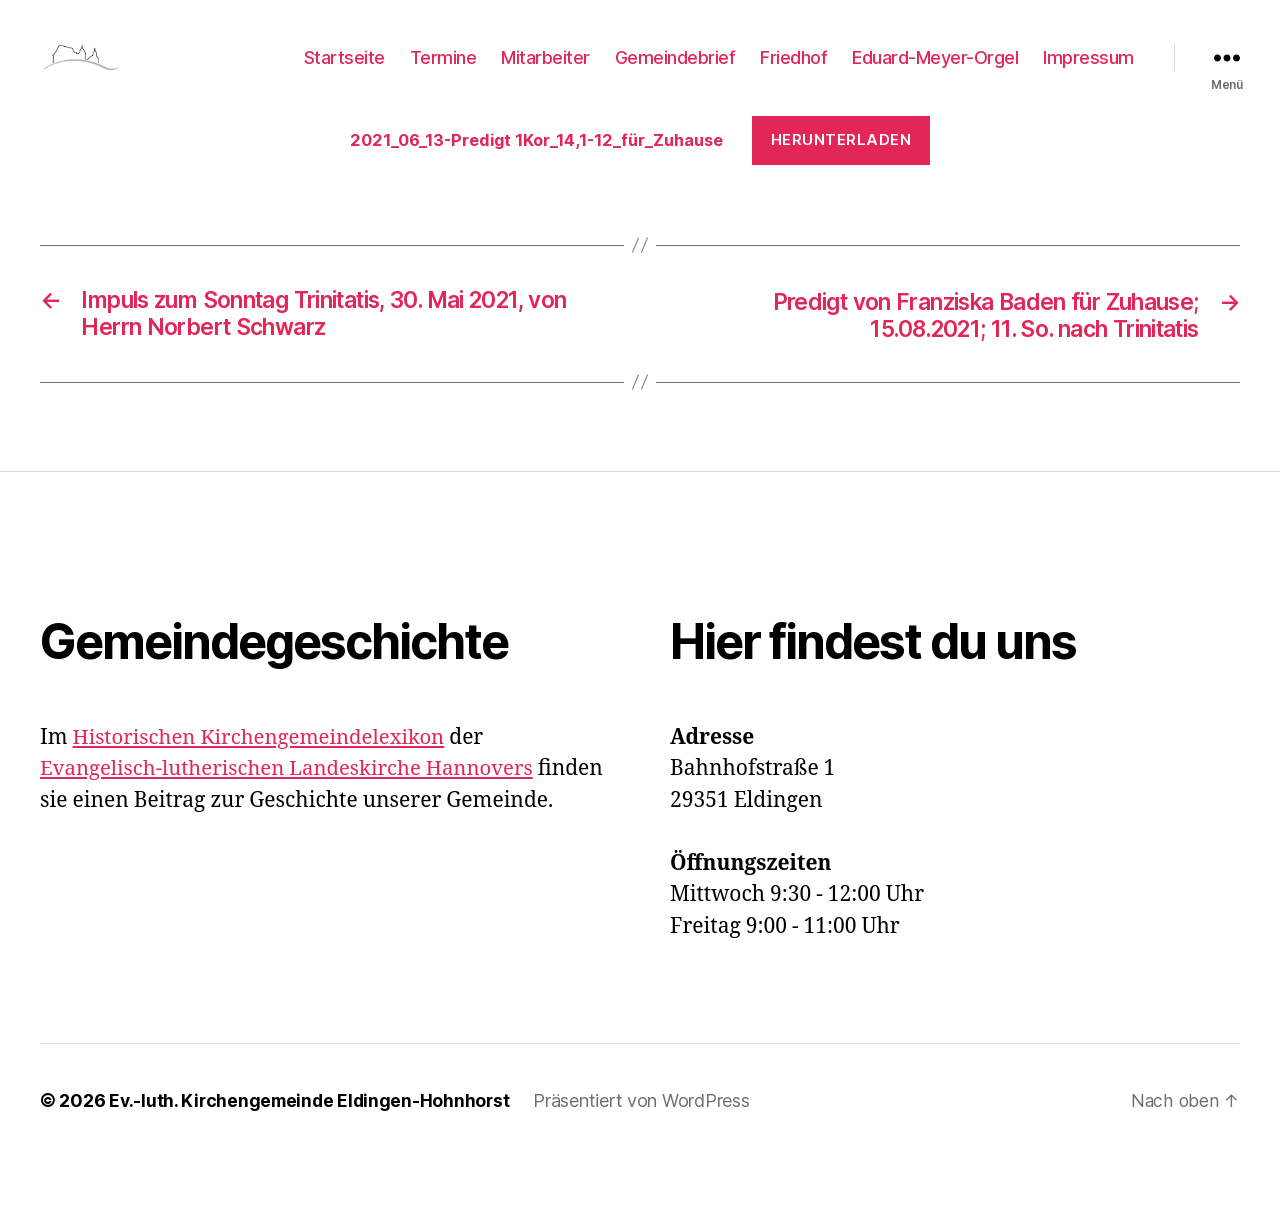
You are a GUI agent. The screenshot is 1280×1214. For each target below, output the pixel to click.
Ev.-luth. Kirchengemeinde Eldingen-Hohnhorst (312, 1157)
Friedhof (793, 72)
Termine (443, 72)
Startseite (344, 72)
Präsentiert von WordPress (648, 1157)
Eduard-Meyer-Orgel (935, 72)
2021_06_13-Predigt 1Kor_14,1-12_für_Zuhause (547, 158)
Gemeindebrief (675, 72)
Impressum (1088, 72)
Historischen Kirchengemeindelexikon (265, 794)
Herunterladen (439, 194)
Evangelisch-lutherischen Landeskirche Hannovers (294, 825)
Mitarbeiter (545, 72)
